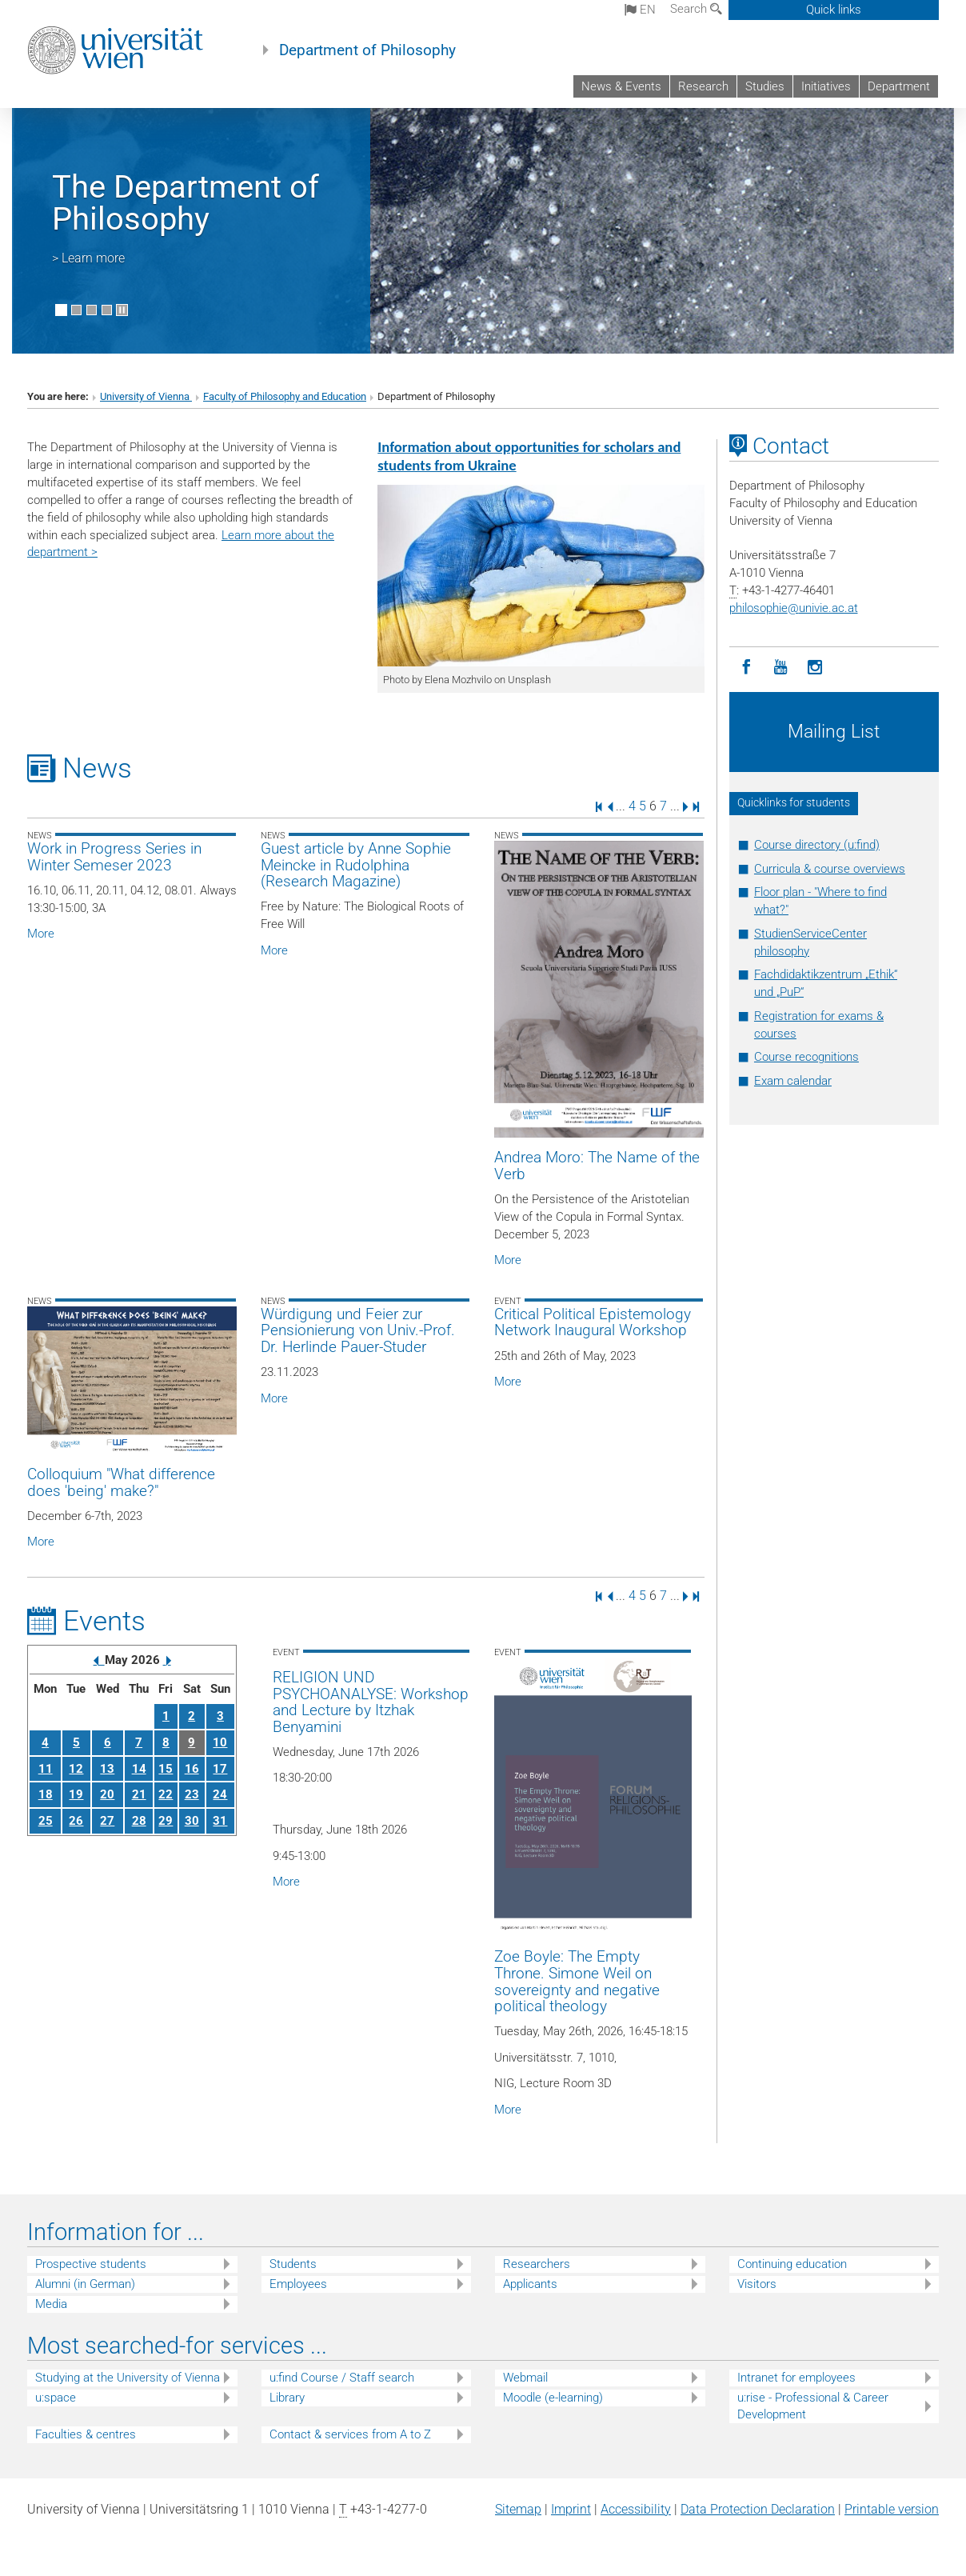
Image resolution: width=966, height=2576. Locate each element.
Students (293, 2264)
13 (107, 1769)
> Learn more (88, 258)
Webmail (525, 2377)
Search (696, 9)
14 (139, 1769)
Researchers (536, 2264)
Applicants (530, 2284)
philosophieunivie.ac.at (793, 608)
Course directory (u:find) (817, 845)
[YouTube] (781, 667)
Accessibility (636, 2509)
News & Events (621, 86)
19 (76, 1794)
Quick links (833, 9)
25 (45, 1821)
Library (287, 2397)
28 (139, 1821)
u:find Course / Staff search (341, 2377)
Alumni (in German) (85, 2284)
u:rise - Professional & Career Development (812, 2406)
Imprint (571, 2509)
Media (51, 2304)
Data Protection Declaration (758, 2509)
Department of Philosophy (367, 50)
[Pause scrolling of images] (122, 310)
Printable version (891, 2509)
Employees (298, 2284)
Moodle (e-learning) (553, 2397)
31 (220, 1821)
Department (899, 86)
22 (165, 1794)
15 (165, 1769)
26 (76, 1821)
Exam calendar (793, 1081)
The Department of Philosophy (185, 203)
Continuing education (792, 2264)
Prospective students (90, 2264)
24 (220, 1794)
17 (220, 1769)
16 (192, 1769)
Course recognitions (806, 1057)
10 (220, 1742)
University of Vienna (146, 396)
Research (703, 86)
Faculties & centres (85, 2434)
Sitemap (518, 2509)
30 (192, 1821)
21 (139, 1794)
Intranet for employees (796, 2377)
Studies (764, 86)
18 (45, 1794)
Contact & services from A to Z (350, 2434)
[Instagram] (815, 667)
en (640, 9)
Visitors (756, 2284)
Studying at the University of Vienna (127, 2377)
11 (45, 1769)
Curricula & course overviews (829, 869)
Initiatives (826, 86)
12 (76, 1769)
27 (107, 1821)
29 (165, 1821)
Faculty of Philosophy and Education (284, 396)
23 (192, 1794)
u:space (55, 2397)
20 (107, 1794)
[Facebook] (746, 667)
